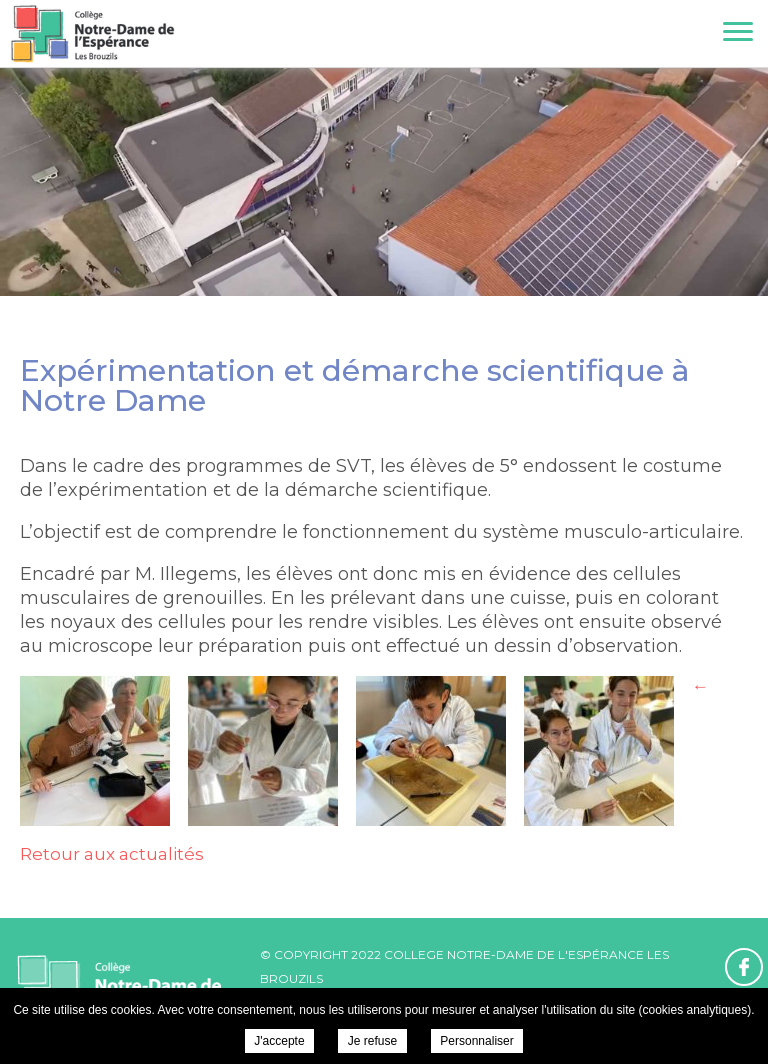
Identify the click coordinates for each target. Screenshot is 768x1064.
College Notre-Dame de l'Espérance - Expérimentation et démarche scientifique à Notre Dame (92, 33)
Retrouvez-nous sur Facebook (744, 967)
